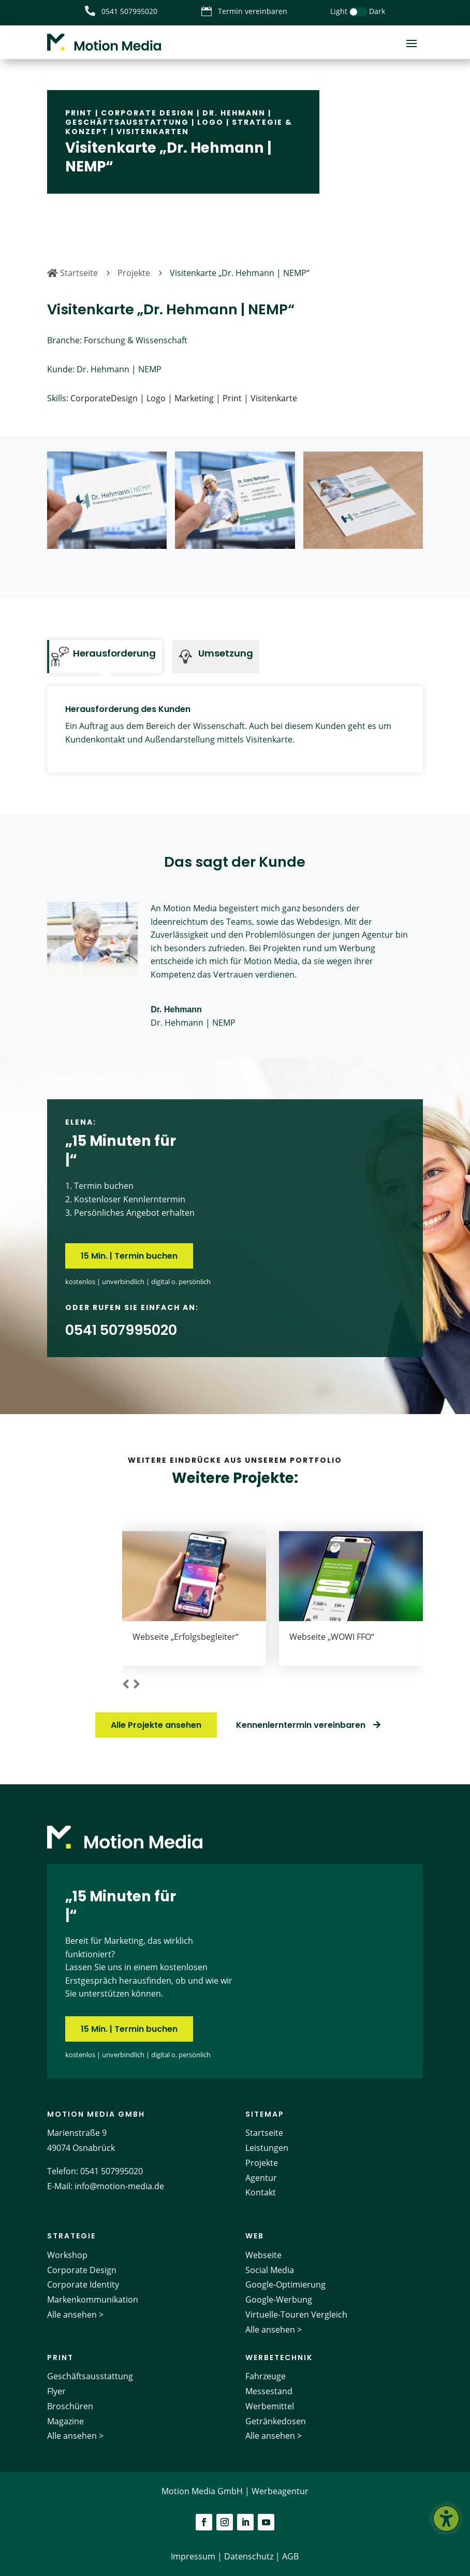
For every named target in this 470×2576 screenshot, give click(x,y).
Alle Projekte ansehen (156, 1725)
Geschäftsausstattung (127, 122)
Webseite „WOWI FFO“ (331, 1636)
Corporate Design (147, 113)
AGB (290, 2556)
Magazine (65, 2421)
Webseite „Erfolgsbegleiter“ (186, 1636)
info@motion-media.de (119, 2186)
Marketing (194, 398)
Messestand (268, 2391)
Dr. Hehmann (234, 113)
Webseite (263, 2255)
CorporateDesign (104, 398)
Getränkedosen (275, 2421)
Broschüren (70, 2406)
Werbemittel (269, 2406)
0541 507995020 (111, 2171)
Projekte (261, 2163)
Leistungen (266, 2147)
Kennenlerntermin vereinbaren (300, 1725)
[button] (125, 1685)
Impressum (193, 2556)
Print (79, 113)
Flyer (56, 2391)
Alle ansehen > (75, 2314)
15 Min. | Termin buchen (129, 1256)
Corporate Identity (83, 2284)
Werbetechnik (279, 2357)
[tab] (104, 656)
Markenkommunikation (92, 2299)
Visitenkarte (274, 398)
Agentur (261, 2178)
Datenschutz (248, 2556)
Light (338, 11)
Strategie (71, 2236)
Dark (377, 11)
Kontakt (260, 2192)
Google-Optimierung (285, 2284)
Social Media (269, 2270)
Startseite (264, 2132)
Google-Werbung (278, 2299)
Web (254, 2236)
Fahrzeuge (265, 2376)
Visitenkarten (152, 131)
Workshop (67, 2255)
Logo (210, 122)
